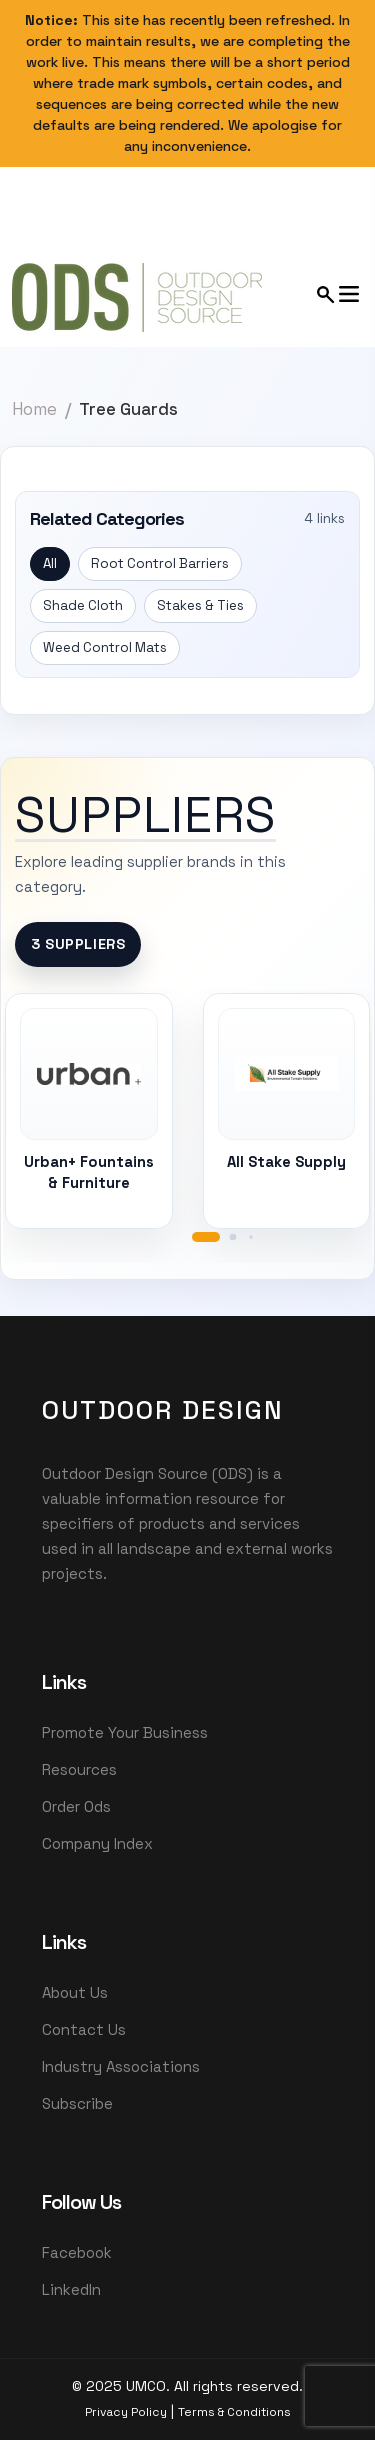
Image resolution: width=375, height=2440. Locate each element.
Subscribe (77, 2103)
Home (34, 409)
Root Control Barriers (160, 563)
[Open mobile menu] (339, 294)
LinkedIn (71, 2289)
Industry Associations (121, 2066)
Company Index (97, 1843)
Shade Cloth (83, 605)
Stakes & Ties (200, 605)
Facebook (77, 2252)
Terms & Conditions (234, 2412)
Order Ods (76, 1806)
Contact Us (84, 2029)
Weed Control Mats (105, 647)
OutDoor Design (163, 1410)
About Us (75, 1992)
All (50, 563)
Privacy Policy (126, 2412)
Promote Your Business (125, 1732)
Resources (79, 1769)
